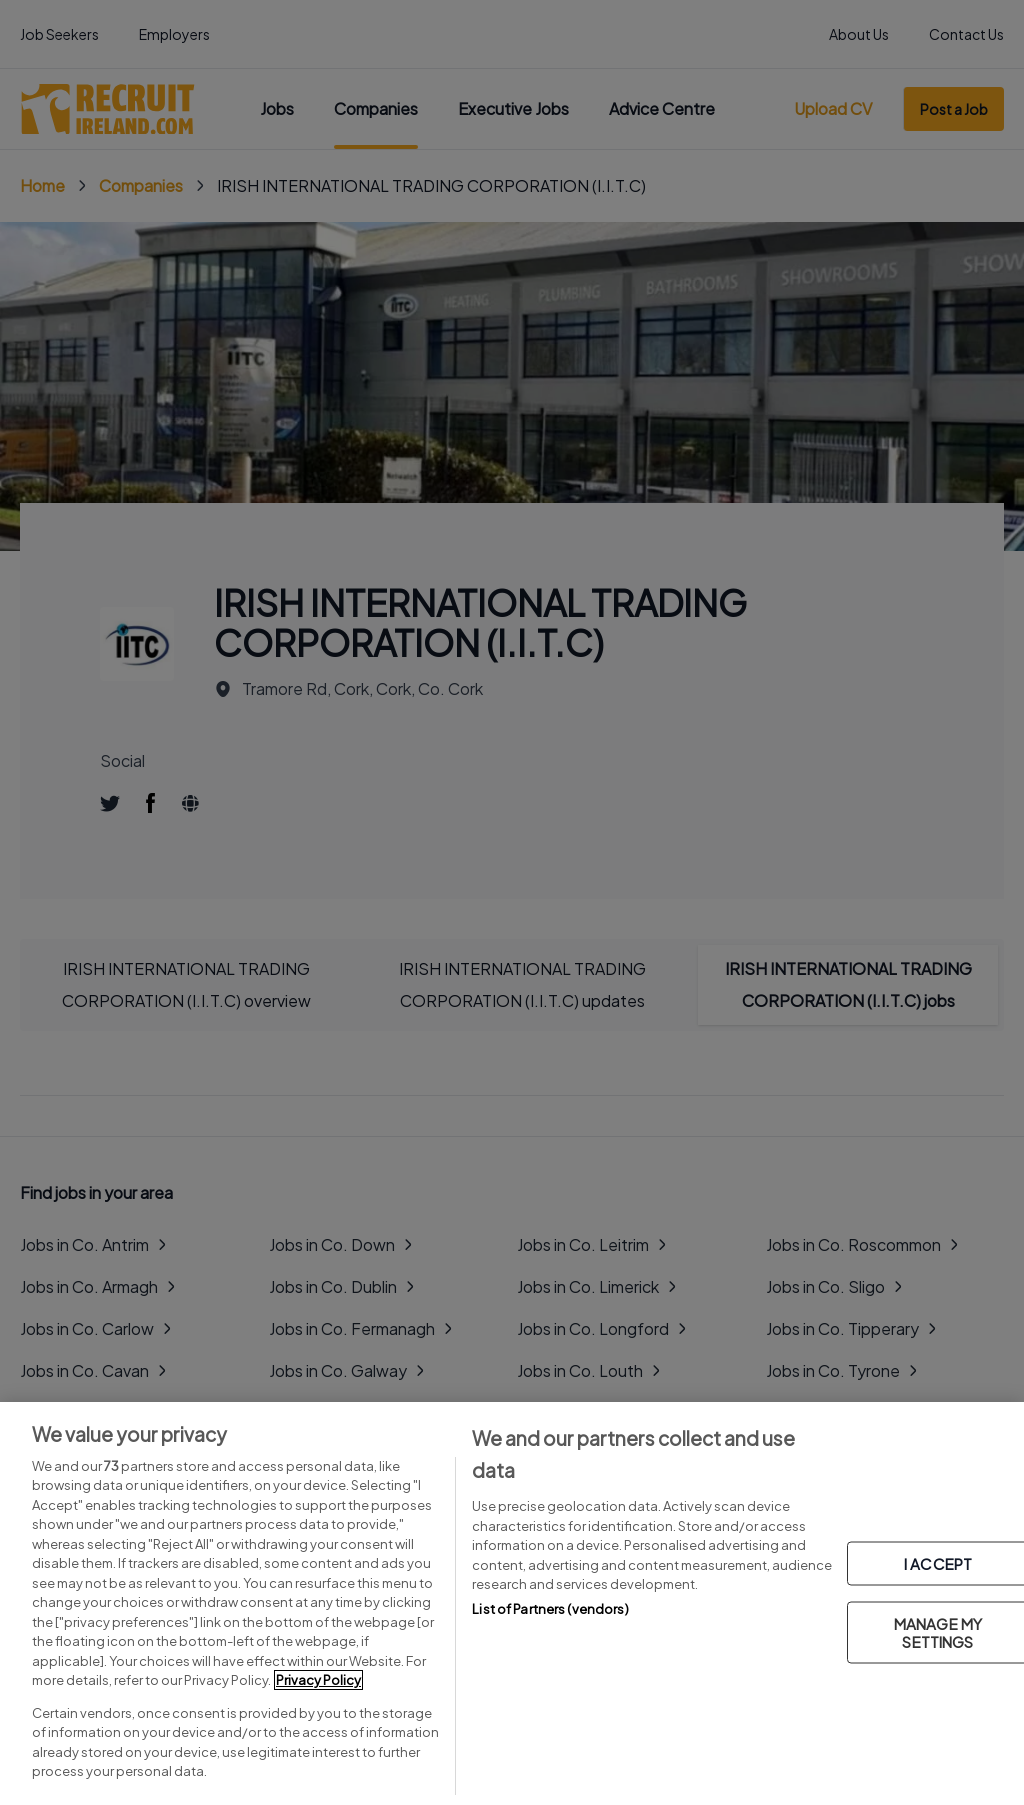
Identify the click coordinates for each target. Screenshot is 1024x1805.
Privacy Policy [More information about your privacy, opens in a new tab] (318, 1680)
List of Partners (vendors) (550, 1609)
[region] (512, 1603)
